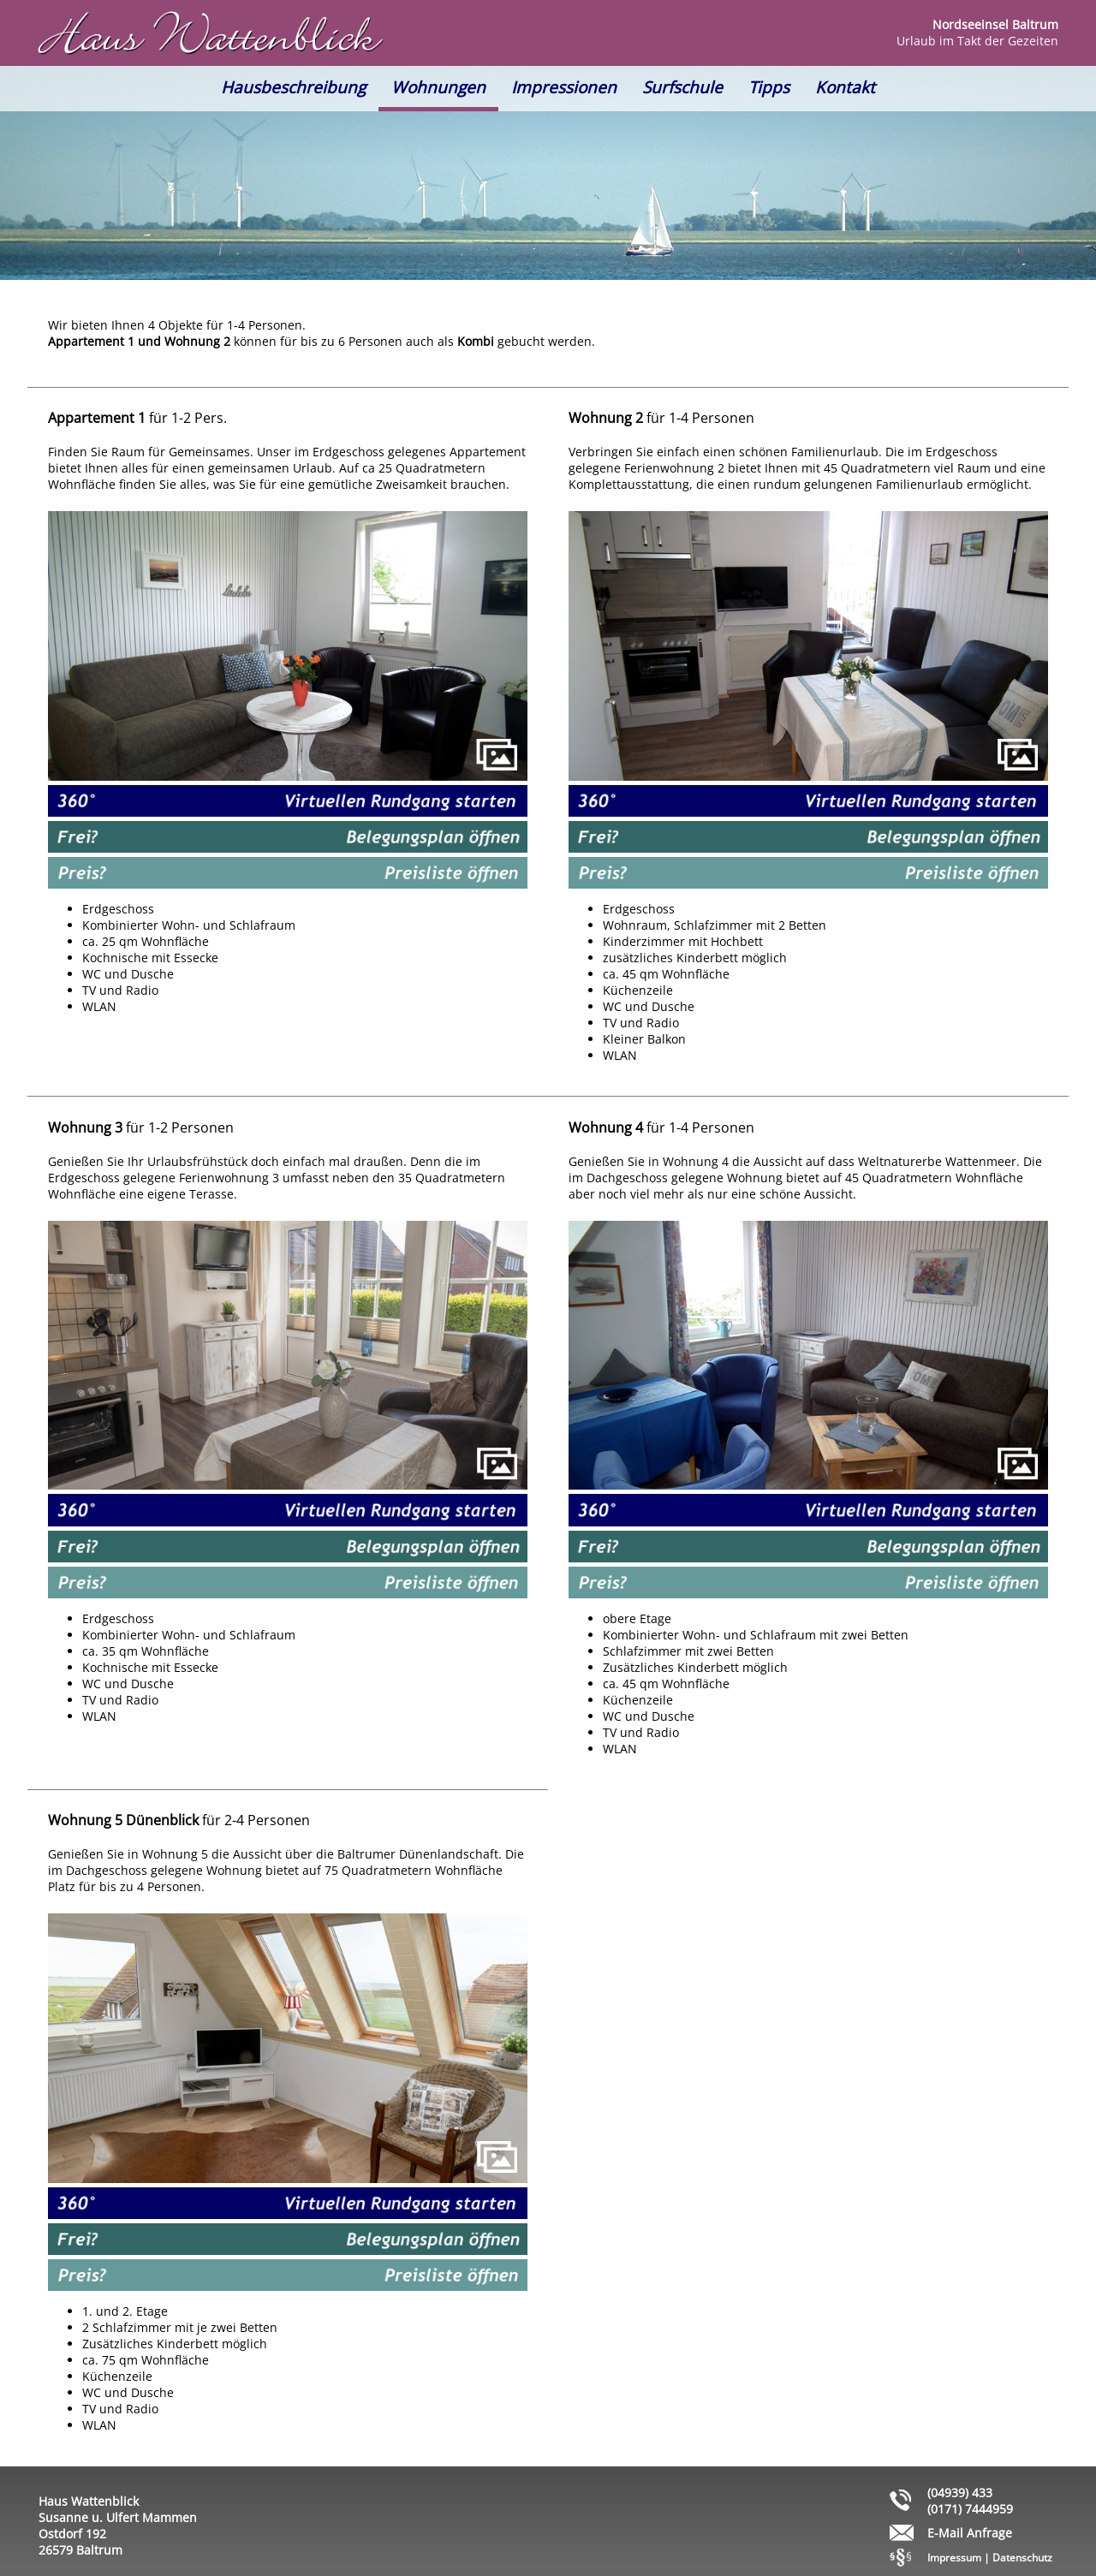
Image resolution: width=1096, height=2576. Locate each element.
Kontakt (845, 87)
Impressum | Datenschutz (989, 2557)
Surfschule (682, 87)
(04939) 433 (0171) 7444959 (970, 2500)
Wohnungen (438, 87)
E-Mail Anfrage (969, 2533)
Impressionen (563, 87)
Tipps (768, 87)
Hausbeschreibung (293, 87)
